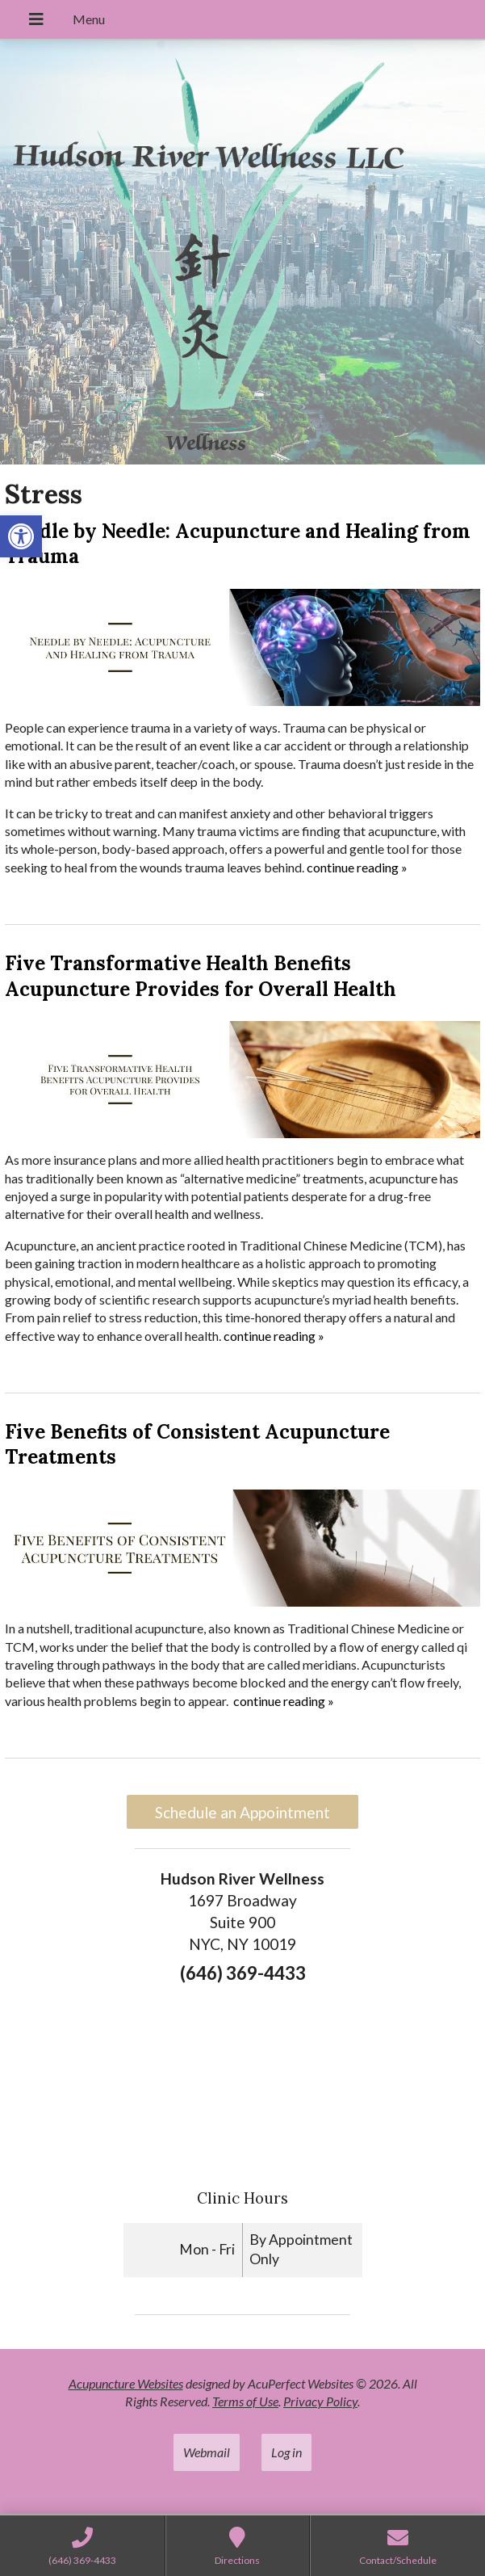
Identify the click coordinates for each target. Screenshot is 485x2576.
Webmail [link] (206, 2452)
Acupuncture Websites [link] (126, 2383)
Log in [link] (286, 2452)
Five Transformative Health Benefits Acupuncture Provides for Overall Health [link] (200, 976)
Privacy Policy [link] (320, 2401)
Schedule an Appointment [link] (242, 1812)
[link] (21, 536)
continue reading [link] (357, 867)
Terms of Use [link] (245, 2401)
